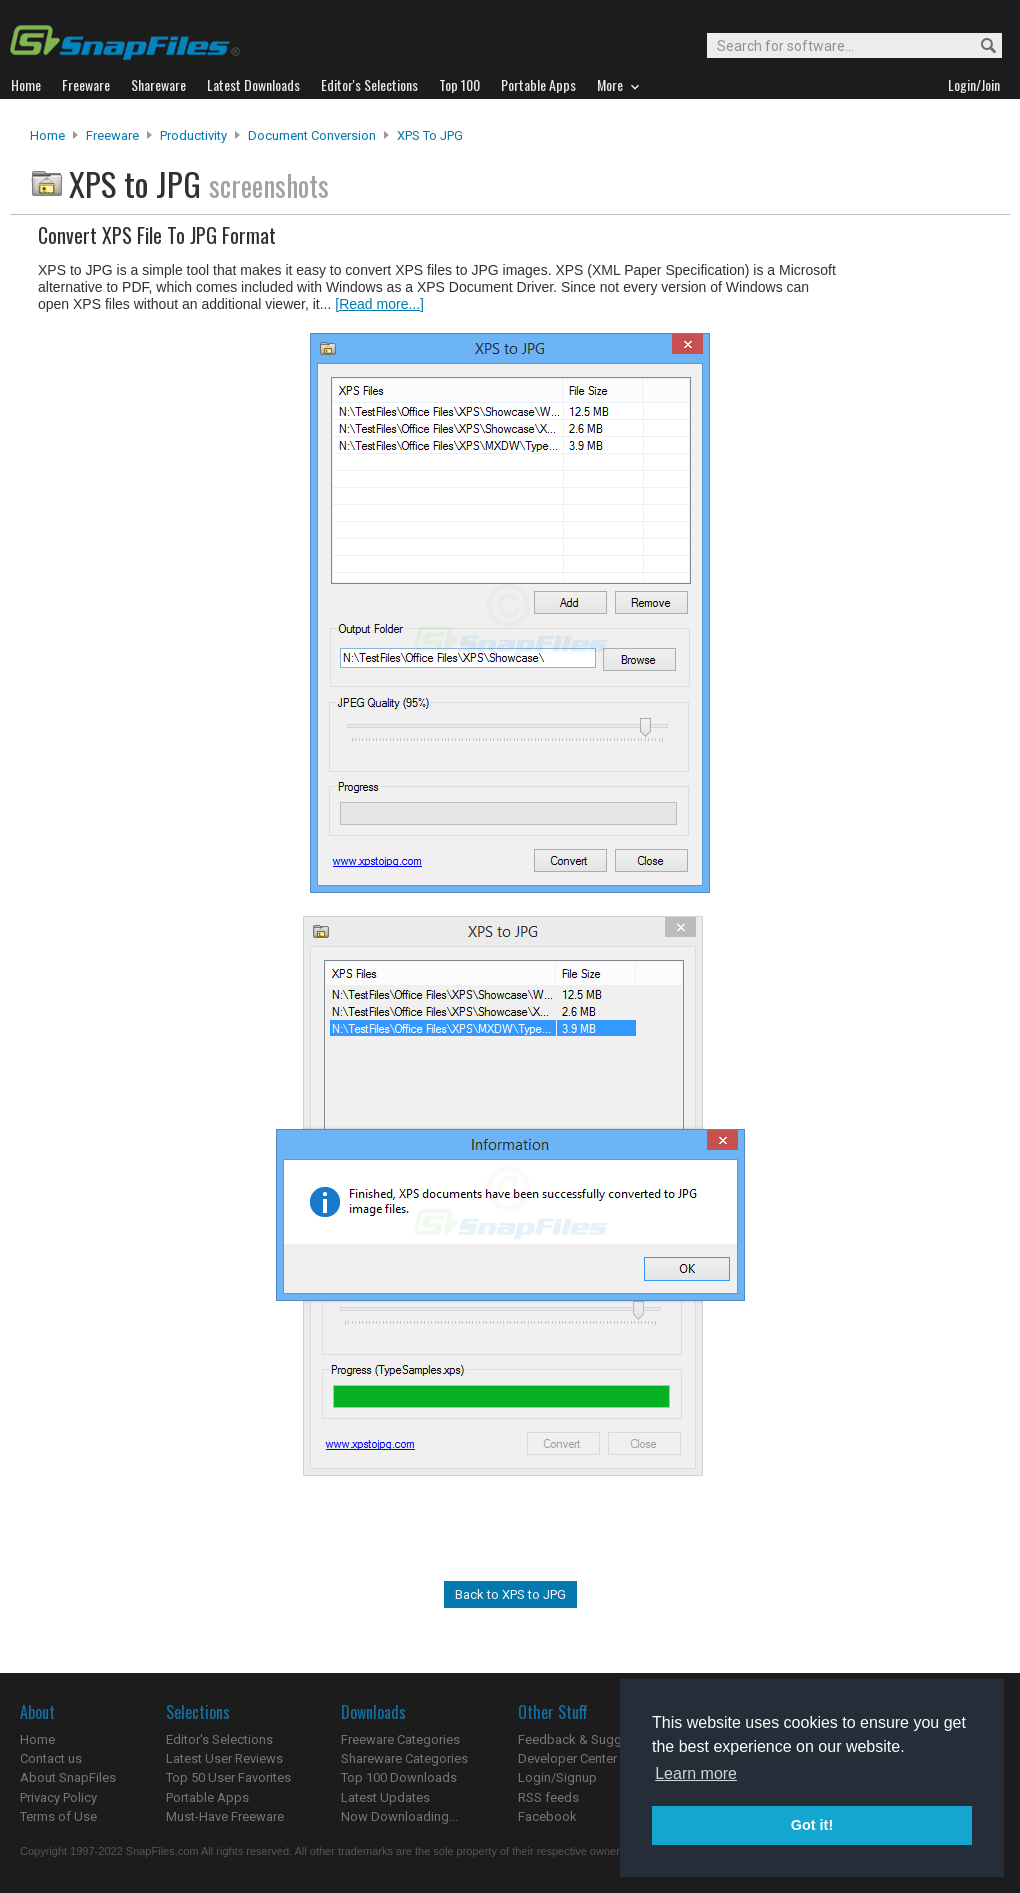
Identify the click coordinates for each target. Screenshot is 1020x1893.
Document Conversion (312, 135)
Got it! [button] (812, 1825)
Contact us (51, 1758)
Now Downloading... (399, 1816)
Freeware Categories (400, 1739)
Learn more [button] (696, 1773)
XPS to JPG (430, 135)
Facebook (547, 1816)
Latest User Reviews (224, 1758)
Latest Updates (385, 1797)
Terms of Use (58, 1816)
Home (47, 135)
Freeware (112, 135)
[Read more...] (379, 304)
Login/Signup (557, 1777)
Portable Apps (207, 1797)
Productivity (193, 135)
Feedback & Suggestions (591, 1739)
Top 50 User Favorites (228, 1777)
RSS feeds (548, 1797)
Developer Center (567, 1758)
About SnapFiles (68, 1777)
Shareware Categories (404, 1758)
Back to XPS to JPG (510, 1594)
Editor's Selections (219, 1739)
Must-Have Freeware (225, 1816)
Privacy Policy (58, 1797)
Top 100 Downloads (399, 1777)
